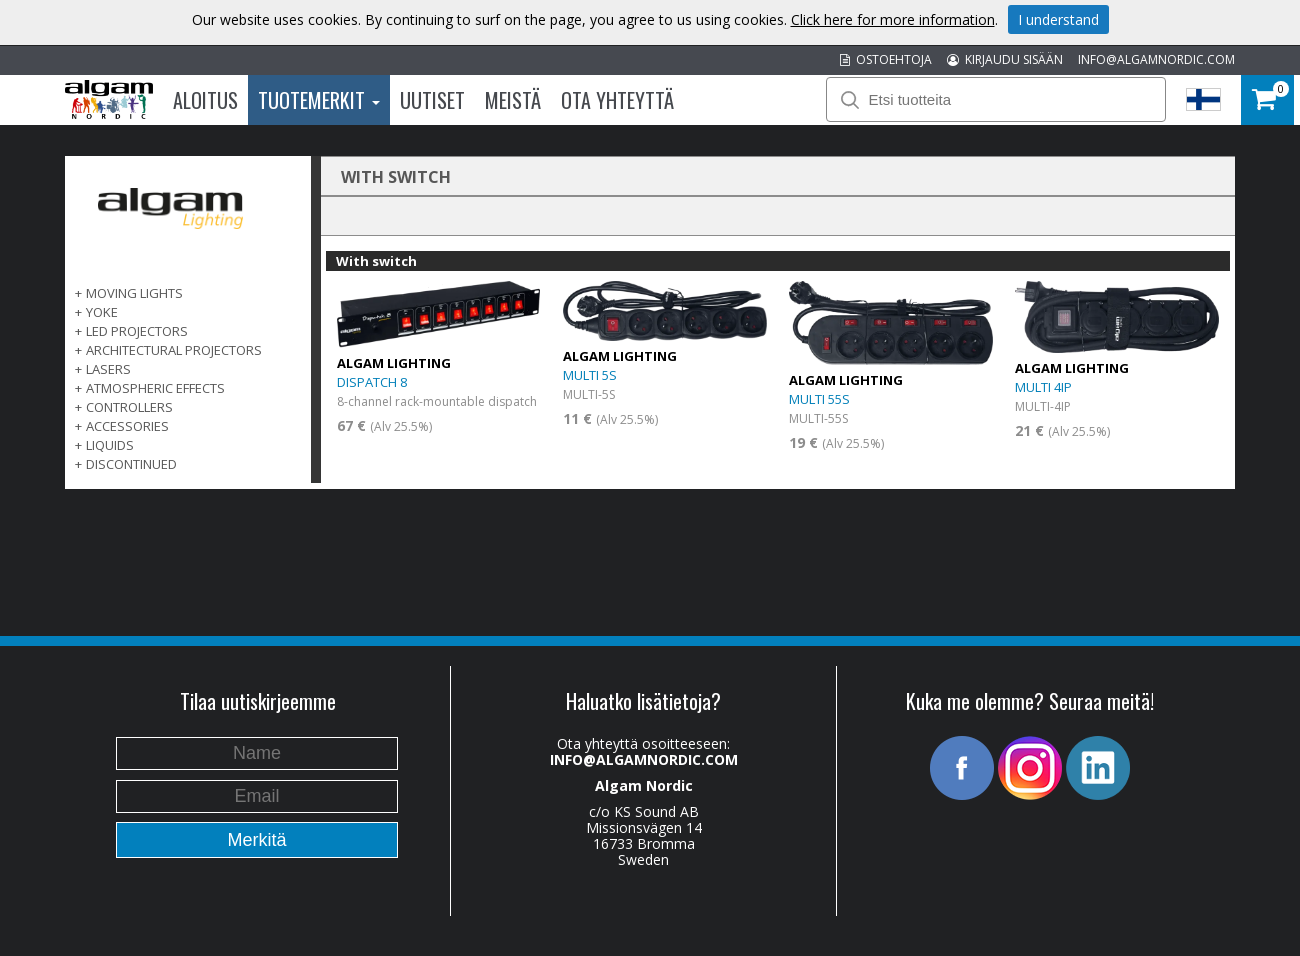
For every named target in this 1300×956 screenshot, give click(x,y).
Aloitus (205, 100)
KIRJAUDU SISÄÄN (1005, 59)
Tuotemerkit (319, 100)
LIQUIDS (110, 445)
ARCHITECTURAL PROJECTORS (174, 350)
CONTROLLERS (129, 407)
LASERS (108, 369)
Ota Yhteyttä (617, 100)
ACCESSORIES (127, 426)
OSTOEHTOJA (886, 59)
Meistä (513, 100)
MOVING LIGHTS (134, 293)
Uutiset (432, 100)
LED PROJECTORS (137, 331)
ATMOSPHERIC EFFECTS (155, 388)
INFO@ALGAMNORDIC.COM (1156, 59)
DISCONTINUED (131, 464)
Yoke (102, 312)
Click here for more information (893, 19)
